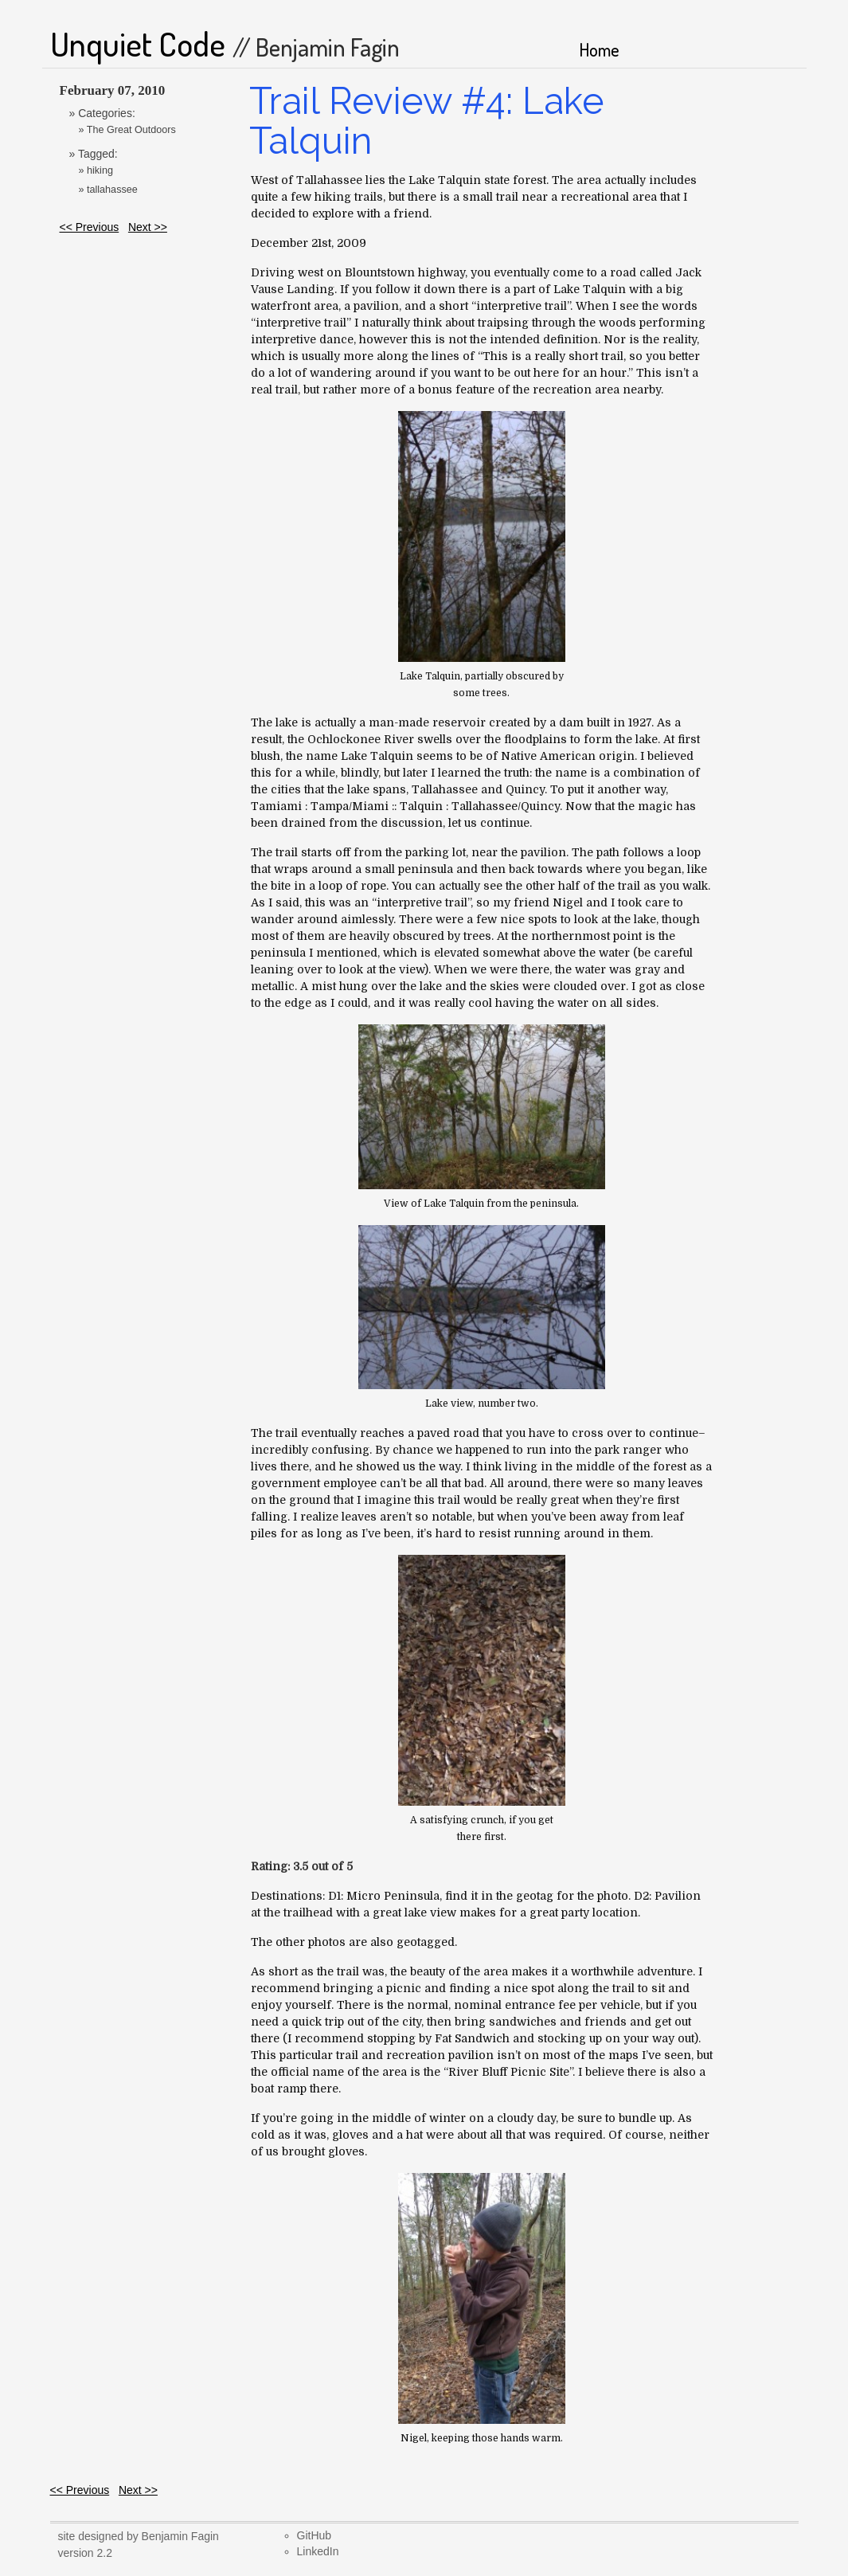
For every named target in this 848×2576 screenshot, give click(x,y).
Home (599, 49)
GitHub (314, 2535)
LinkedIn (318, 2551)
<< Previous (89, 227)
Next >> (147, 227)
